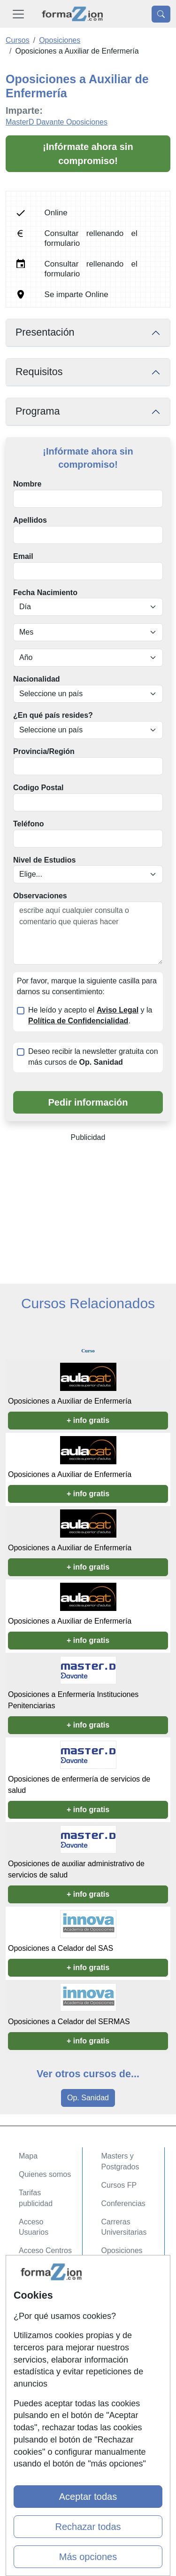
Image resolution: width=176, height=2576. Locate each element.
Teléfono (28, 824)
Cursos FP (119, 2185)
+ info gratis (88, 1420)
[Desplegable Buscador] (161, 14)
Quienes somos (45, 2174)
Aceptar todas (88, 2496)
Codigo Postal (38, 788)
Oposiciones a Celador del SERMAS (69, 2022)
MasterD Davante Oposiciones (56, 122)
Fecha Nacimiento (45, 593)
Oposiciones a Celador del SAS (60, 1948)
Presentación (45, 332)
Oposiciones (122, 2250)
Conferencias (123, 2203)
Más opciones (88, 2557)
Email (23, 556)
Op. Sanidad (88, 2098)
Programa (37, 411)
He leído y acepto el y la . (90, 1015)
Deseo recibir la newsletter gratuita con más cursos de (93, 1056)
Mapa (28, 2156)
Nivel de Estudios (44, 860)
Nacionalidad (36, 679)
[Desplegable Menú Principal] (18, 14)
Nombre (27, 484)
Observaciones (40, 896)
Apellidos (30, 520)
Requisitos (38, 371)
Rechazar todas (88, 2526)
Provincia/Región (44, 751)
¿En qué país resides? (53, 715)
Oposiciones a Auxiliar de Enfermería (69, 1401)
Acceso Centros (45, 2250)
